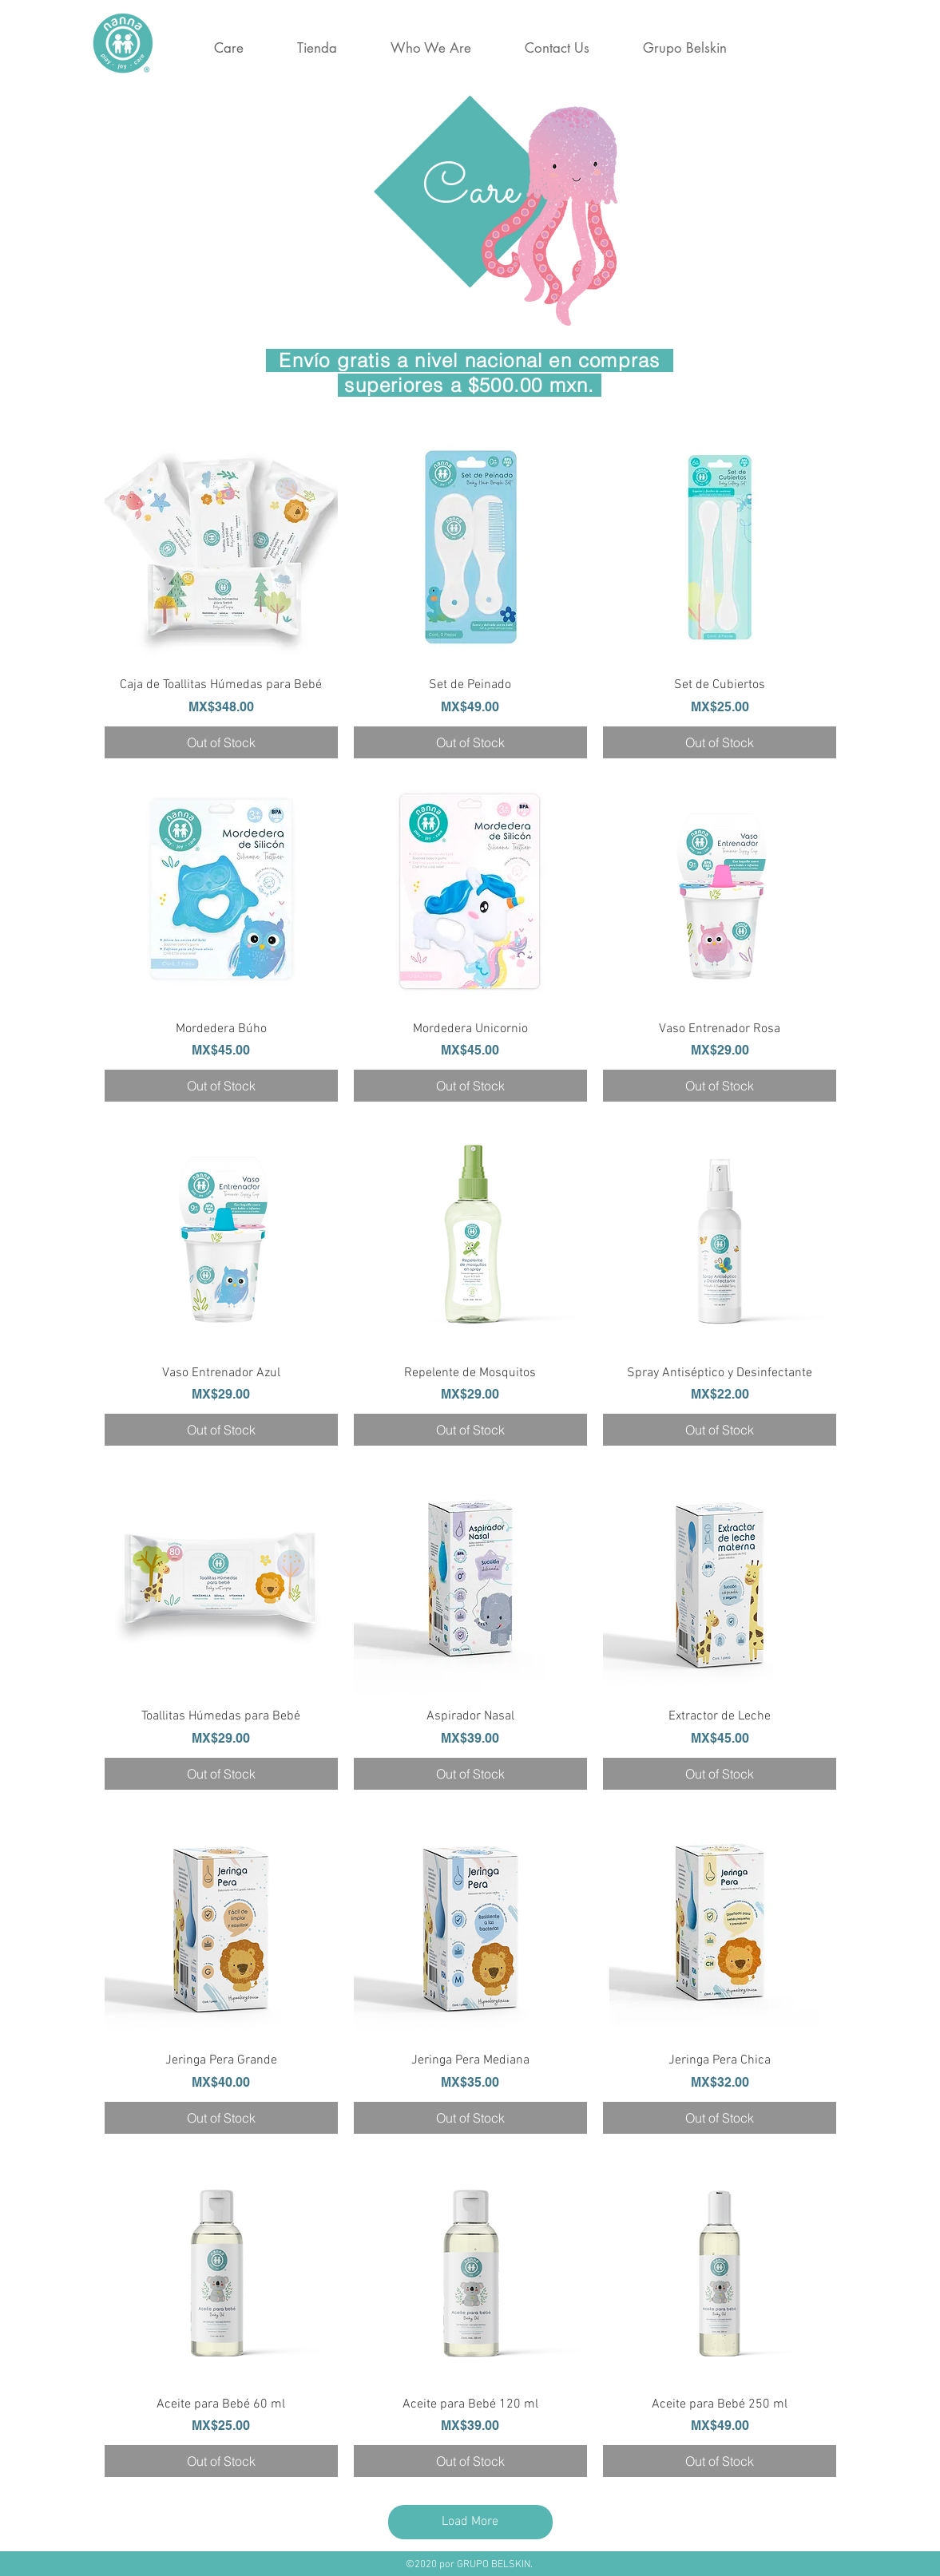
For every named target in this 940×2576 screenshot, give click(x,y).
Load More (470, 2522)
